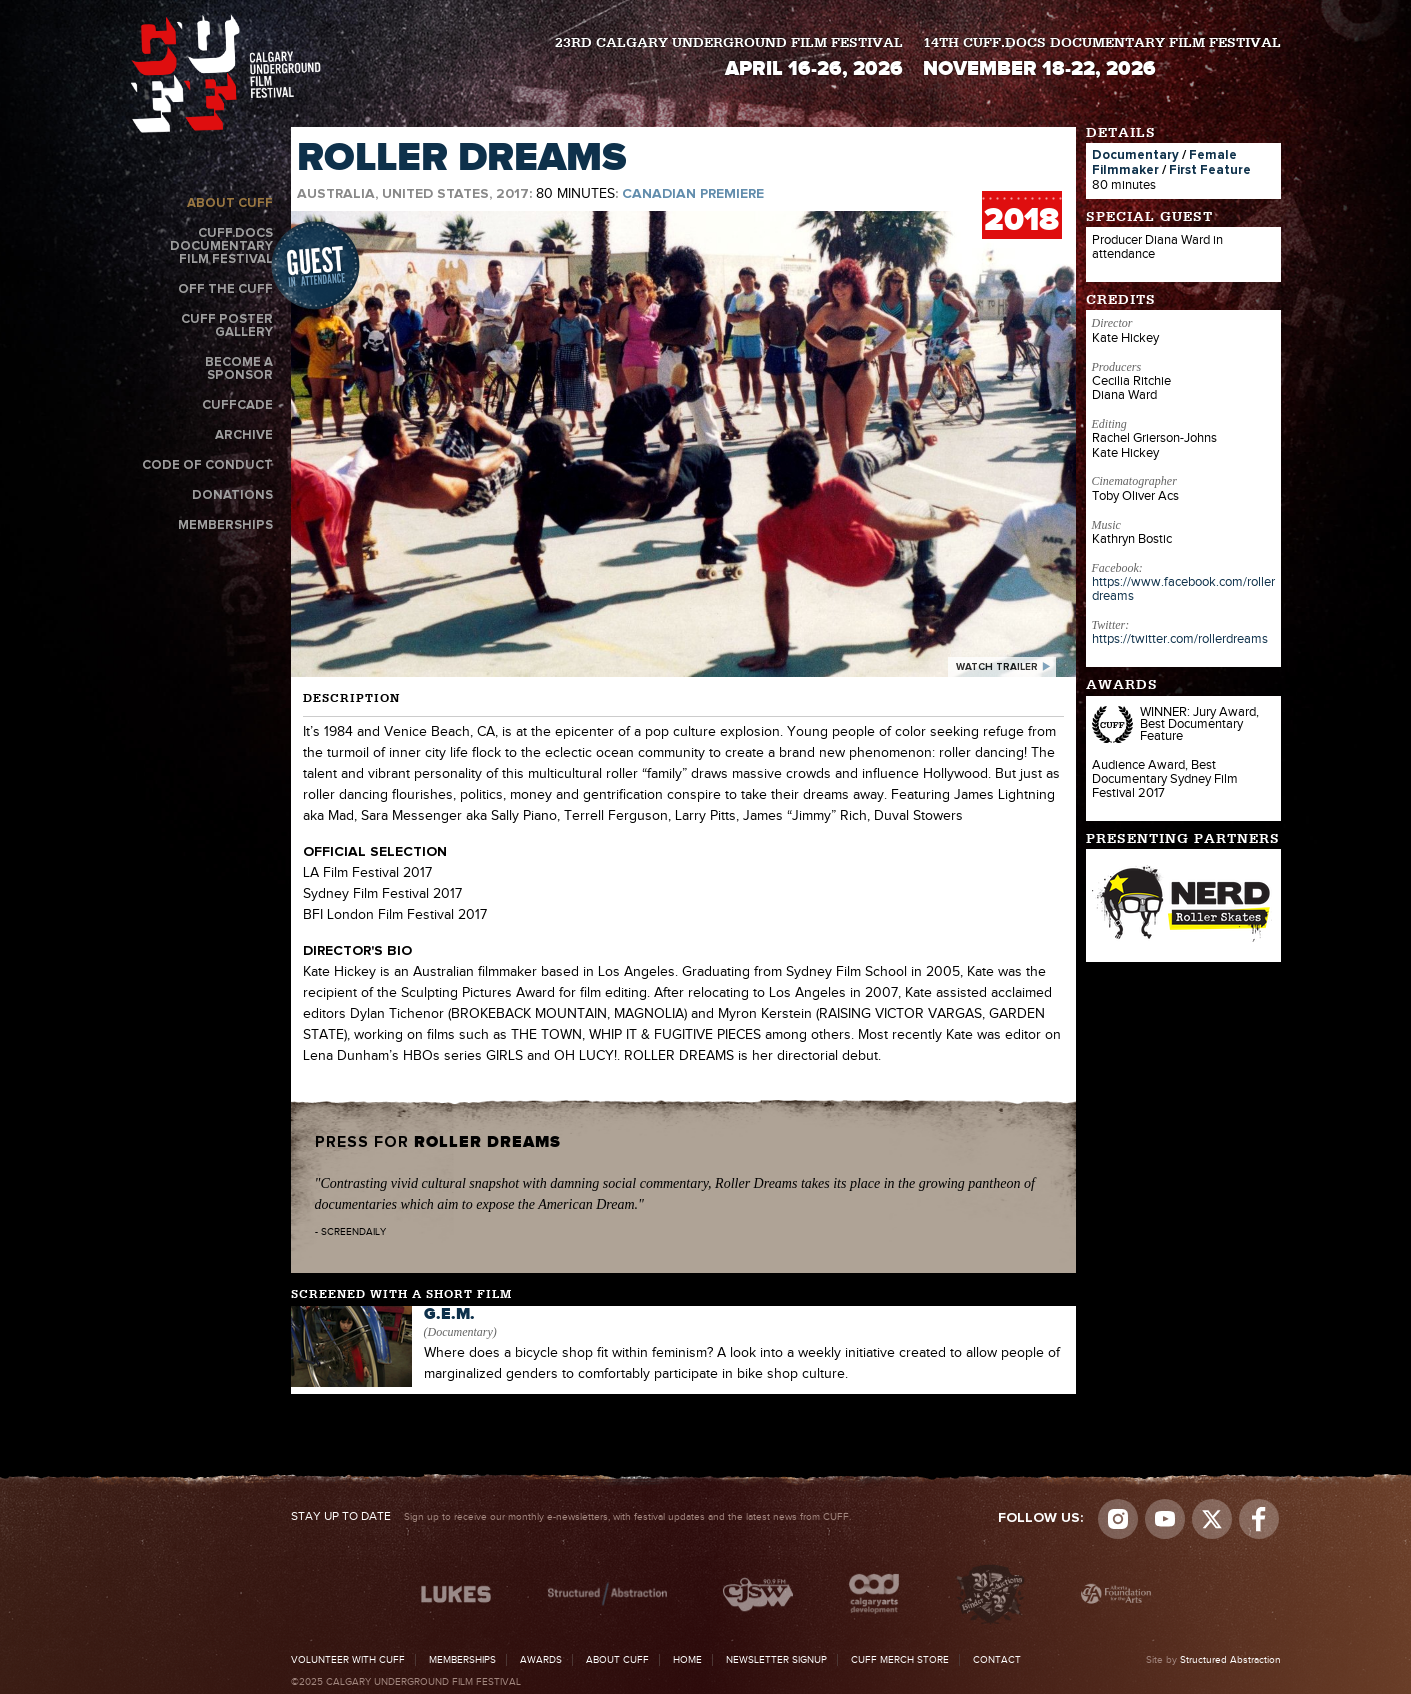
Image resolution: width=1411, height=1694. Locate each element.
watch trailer (997, 667)
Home (687, 1660)
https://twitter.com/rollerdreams (1180, 639)
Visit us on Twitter (1212, 1519)
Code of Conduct (207, 465)
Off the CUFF (225, 289)
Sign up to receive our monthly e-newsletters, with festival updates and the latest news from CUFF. (571, 1517)
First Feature (1210, 170)
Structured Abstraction (1230, 1660)
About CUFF (230, 203)
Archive (244, 435)
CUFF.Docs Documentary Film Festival (221, 246)
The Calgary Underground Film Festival (226, 73)
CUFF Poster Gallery (227, 326)
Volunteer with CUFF (348, 1660)
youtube (1165, 1519)
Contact (997, 1660)
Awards (541, 1660)
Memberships (225, 525)
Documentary (1135, 155)
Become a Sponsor (239, 369)
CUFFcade (237, 405)
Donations (232, 495)
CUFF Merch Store (900, 1660)
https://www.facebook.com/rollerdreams (1183, 589)
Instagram (1118, 1519)
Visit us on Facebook (1259, 1519)
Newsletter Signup (776, 1660)
